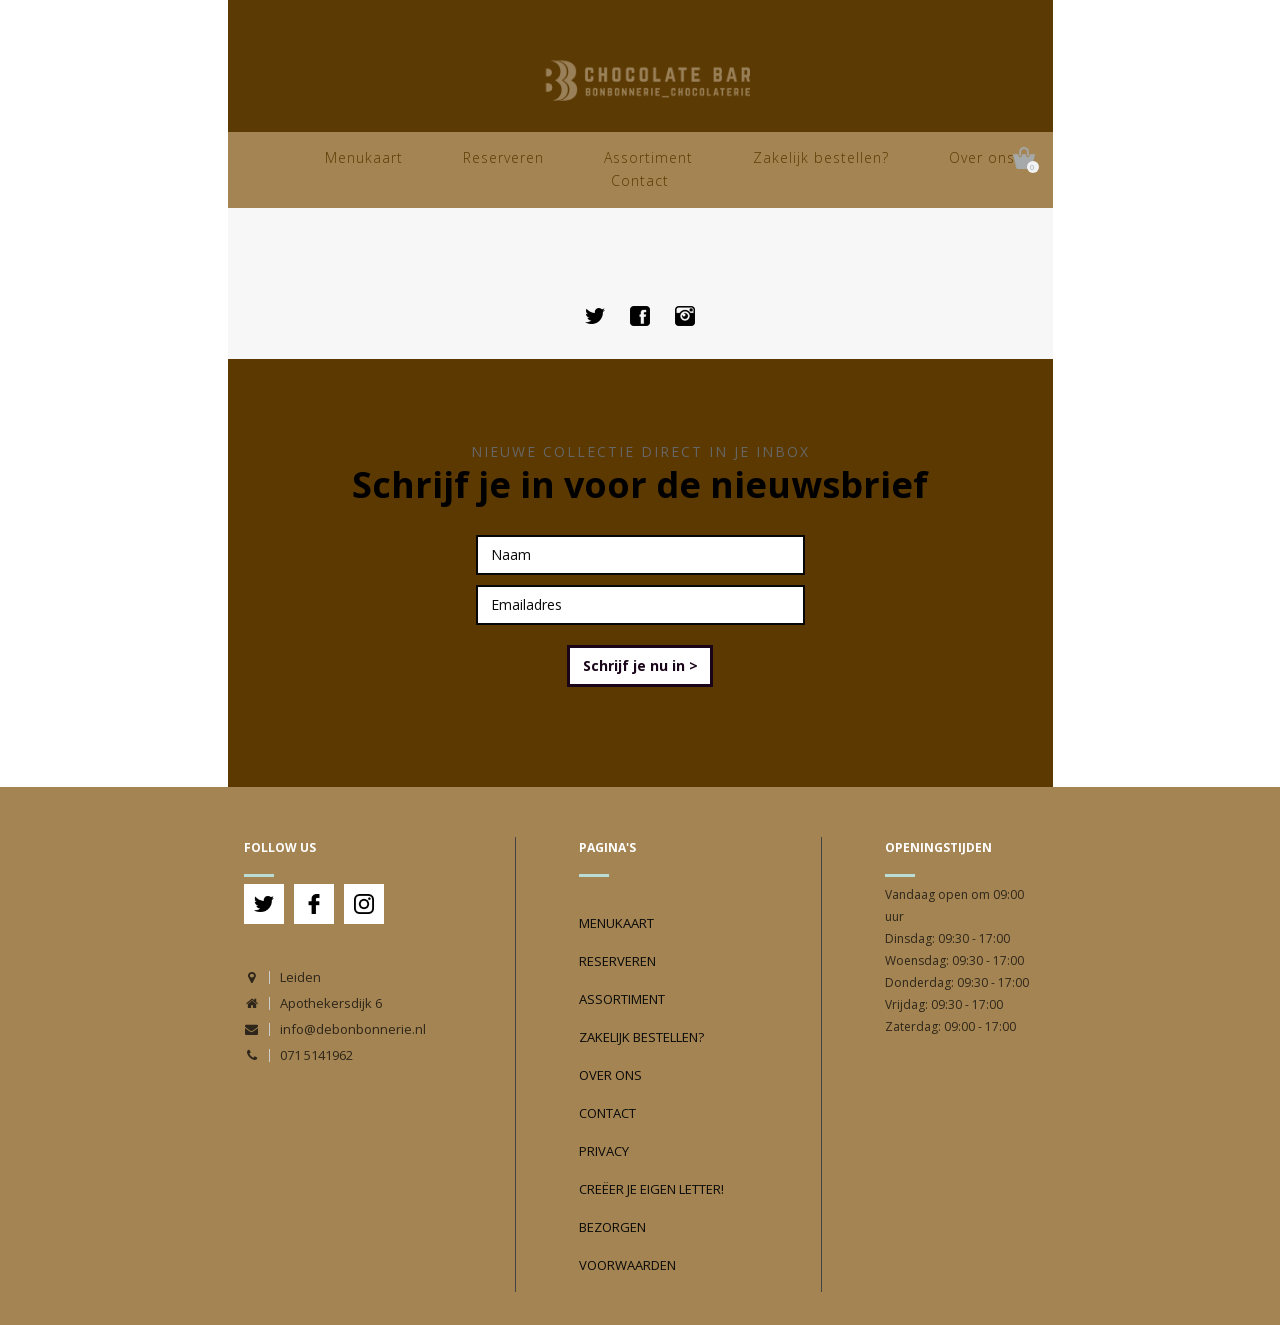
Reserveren (503, 157)
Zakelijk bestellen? (821, 157)
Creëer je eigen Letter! (651, 1189)
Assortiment (648, 157)
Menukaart (364, 157)
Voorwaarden (627, 1265)
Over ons (982, 157)
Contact (640, 180)
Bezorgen (612, 1227)
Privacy (604, 1151)
